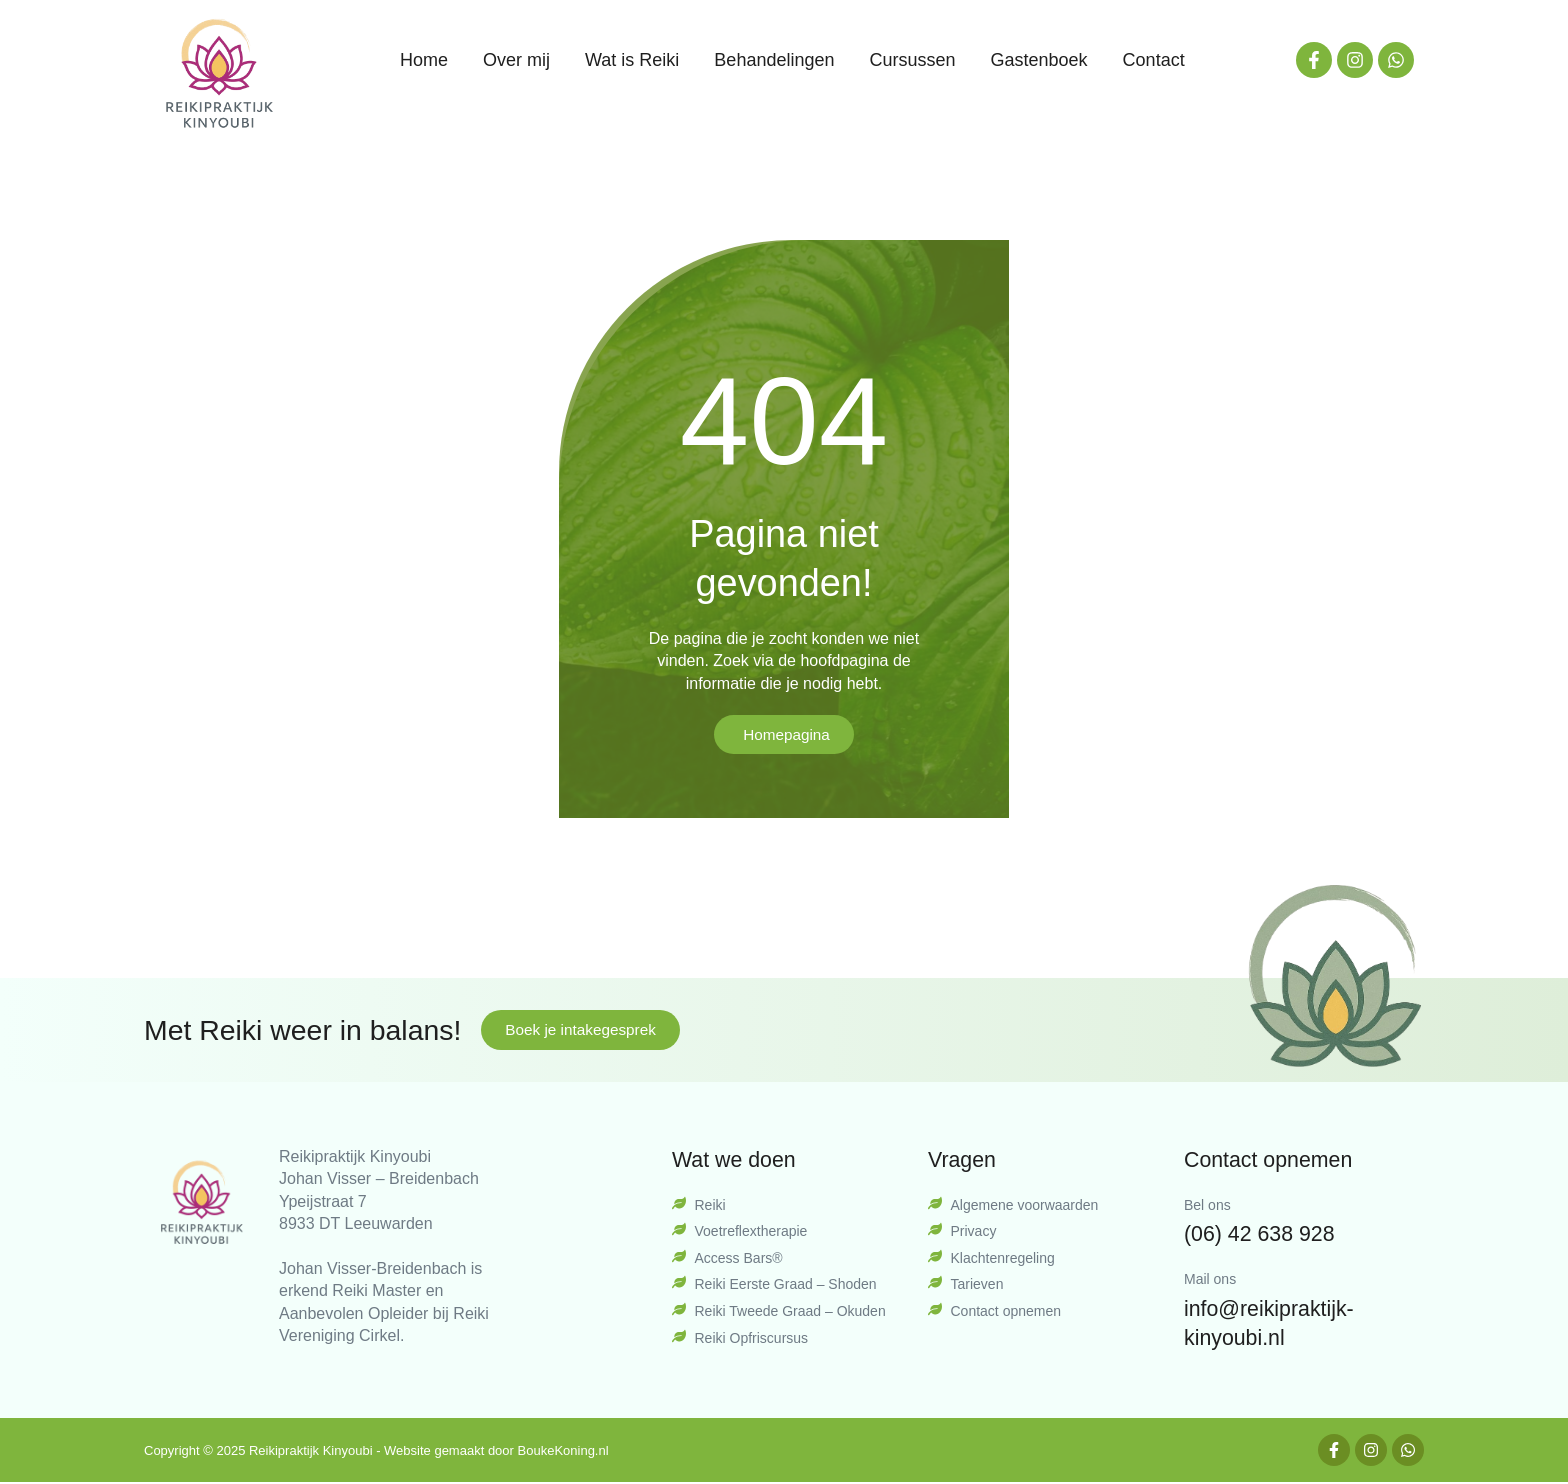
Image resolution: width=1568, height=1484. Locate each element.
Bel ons (1207, 1206)
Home (424, 60)
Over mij (516, 60)
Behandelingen (774, 60)
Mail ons (1210, 1280)
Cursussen (912, 60)
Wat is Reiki (632, 60)
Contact (1154, 60)
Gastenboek (1039, 60)
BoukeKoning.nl (563, 1451)
